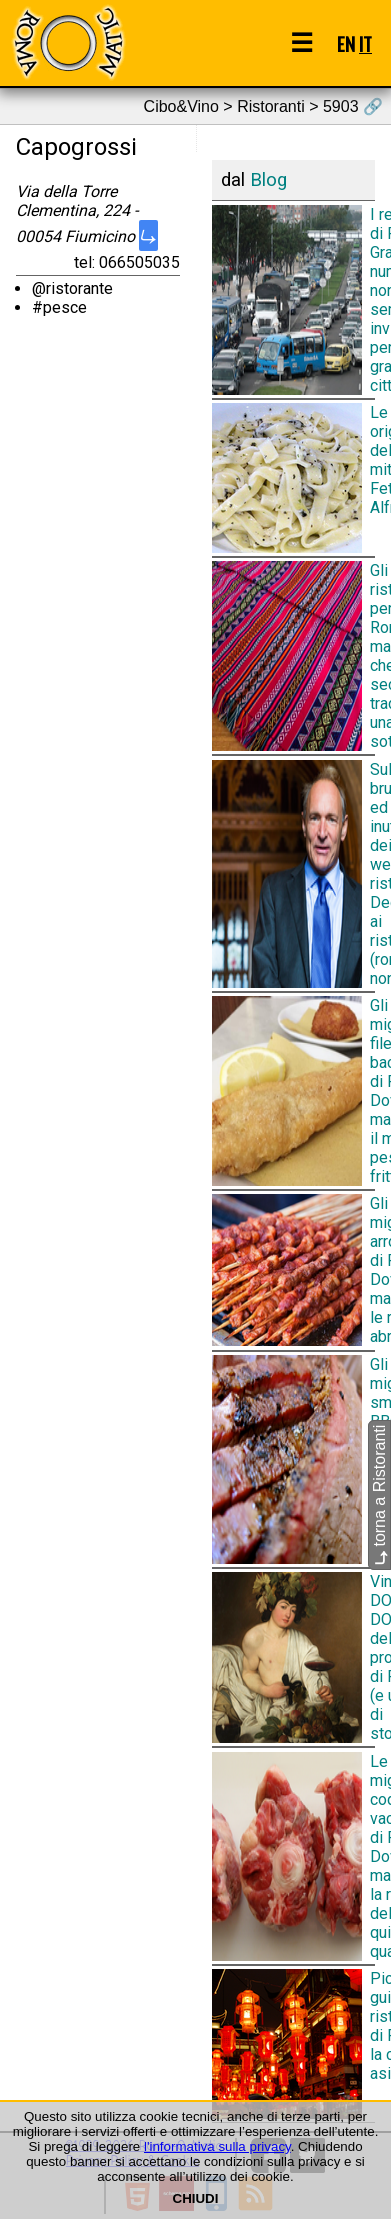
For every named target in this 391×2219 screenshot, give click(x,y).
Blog (268, 180)
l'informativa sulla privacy (217, 2146)
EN (346, 43)
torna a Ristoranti (379, 1495)
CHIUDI (196, 2198)
